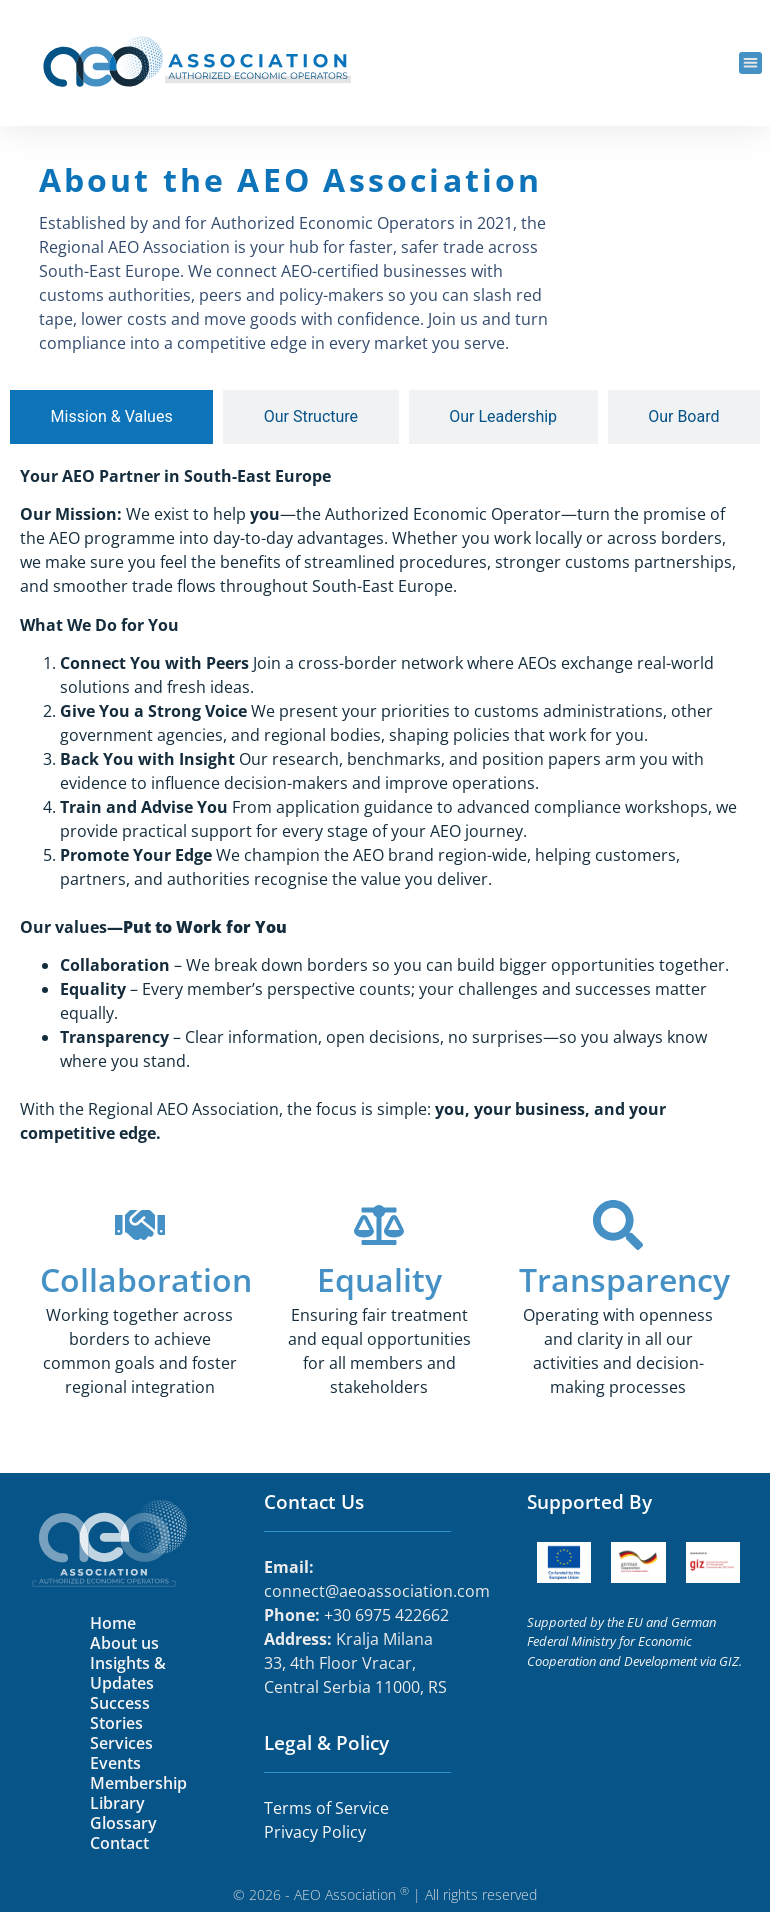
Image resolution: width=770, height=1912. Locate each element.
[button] (750, 63)
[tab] (111, 417)
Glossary (123, 1823)
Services (121, 1743)
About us (124, 1643)
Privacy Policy (315, 1832)
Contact (119, 1843)
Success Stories (120, 1713)
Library (117, 1803)
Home (113, 1623)
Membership (138, 1783)
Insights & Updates (128, 1673)
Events (115, 1763)
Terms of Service (328, 1808)
